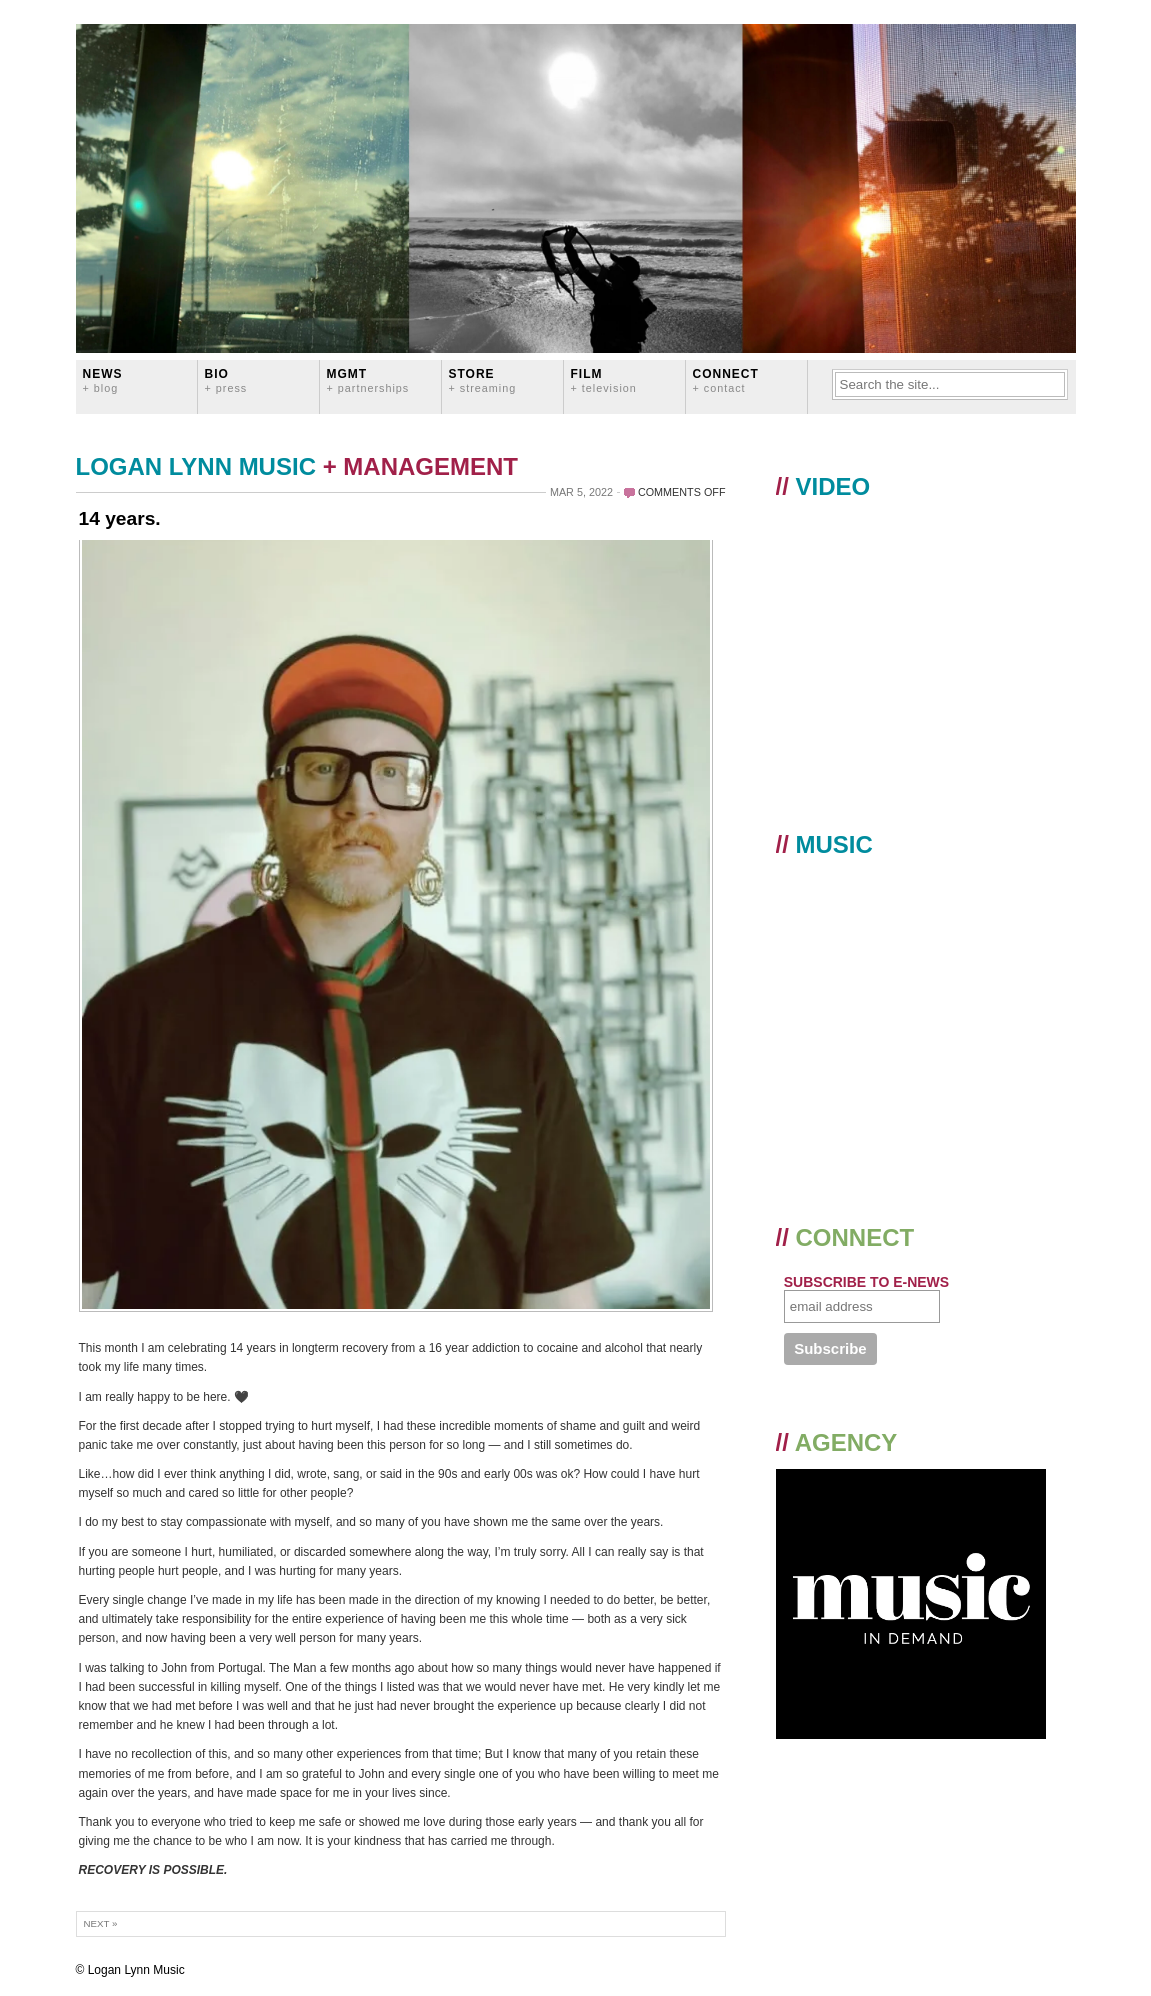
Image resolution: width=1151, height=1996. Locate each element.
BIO (226, 380)
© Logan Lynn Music (130, 1970)
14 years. (120, 518)
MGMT (368, 380)
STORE (483, 380)
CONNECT (726, 380)
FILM (604, 380)
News (103, 380)
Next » (101, 1923)
